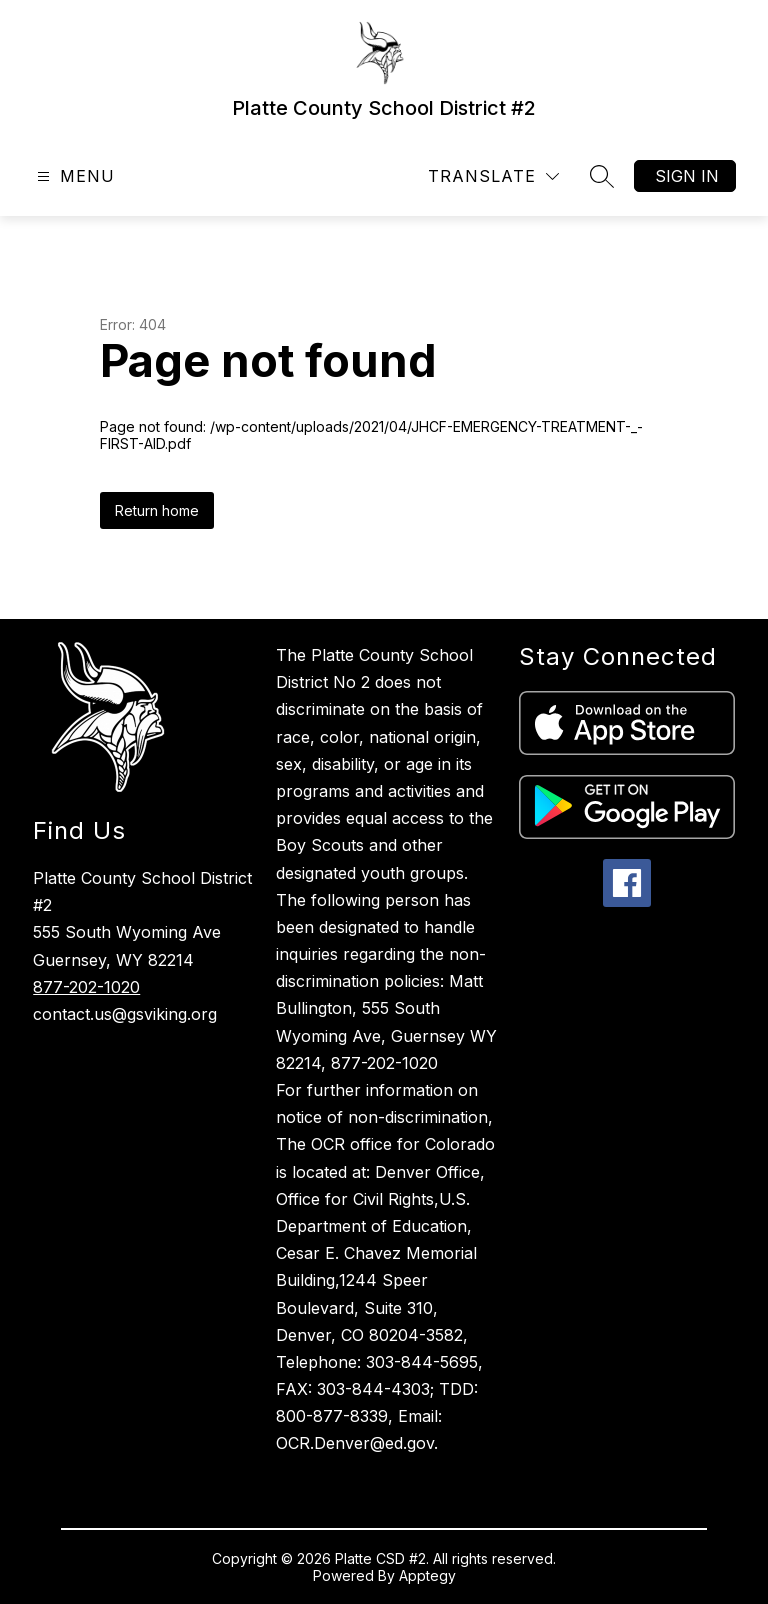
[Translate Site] (493, 176)
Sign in (687, 176)
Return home (157, 510)
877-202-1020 (86, 987)
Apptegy (427, 1575)
